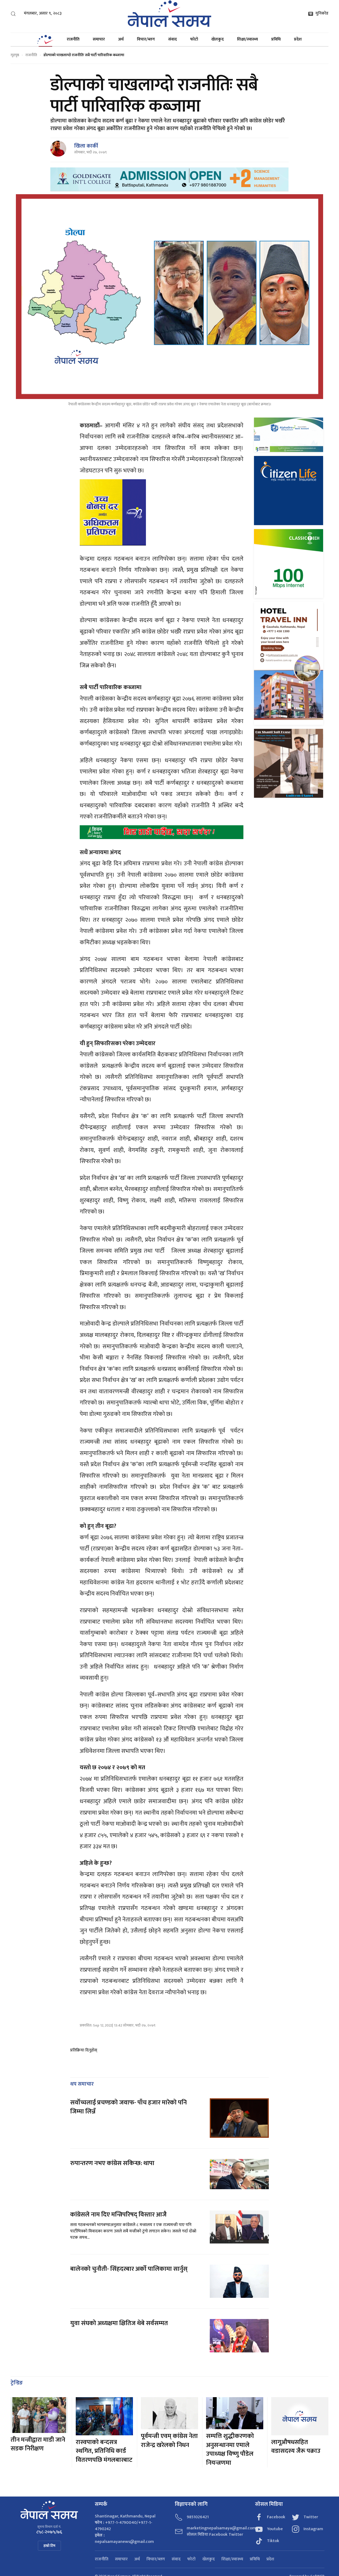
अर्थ (121, 39)
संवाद (172, 39)
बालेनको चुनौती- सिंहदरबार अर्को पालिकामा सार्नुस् (129, 2269)
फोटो (194, 39)
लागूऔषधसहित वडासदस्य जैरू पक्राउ (295, 2447)
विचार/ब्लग (146, 39)
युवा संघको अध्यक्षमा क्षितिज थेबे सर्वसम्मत (119, 2323)
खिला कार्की (86, 145)
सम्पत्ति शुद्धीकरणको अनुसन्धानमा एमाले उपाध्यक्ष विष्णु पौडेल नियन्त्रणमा (230, 2449)
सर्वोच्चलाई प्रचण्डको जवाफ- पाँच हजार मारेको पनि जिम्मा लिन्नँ (128, 2107)
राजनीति (73, 39)
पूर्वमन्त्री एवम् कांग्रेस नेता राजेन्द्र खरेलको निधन (169, 2440)
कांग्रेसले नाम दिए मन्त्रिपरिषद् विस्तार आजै (118, 2214)
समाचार (99, 39)
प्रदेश (298, 39)
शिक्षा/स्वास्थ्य (247, 39)
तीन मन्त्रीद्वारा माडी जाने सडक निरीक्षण (38, 2444)
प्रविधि (276, 39)
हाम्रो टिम (49, 2546)
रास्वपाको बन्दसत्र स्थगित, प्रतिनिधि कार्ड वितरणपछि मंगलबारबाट (104, 2451)
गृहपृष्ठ (15, 55)
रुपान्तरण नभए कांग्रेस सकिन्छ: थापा (113, 2163)
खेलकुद (217, 39)
